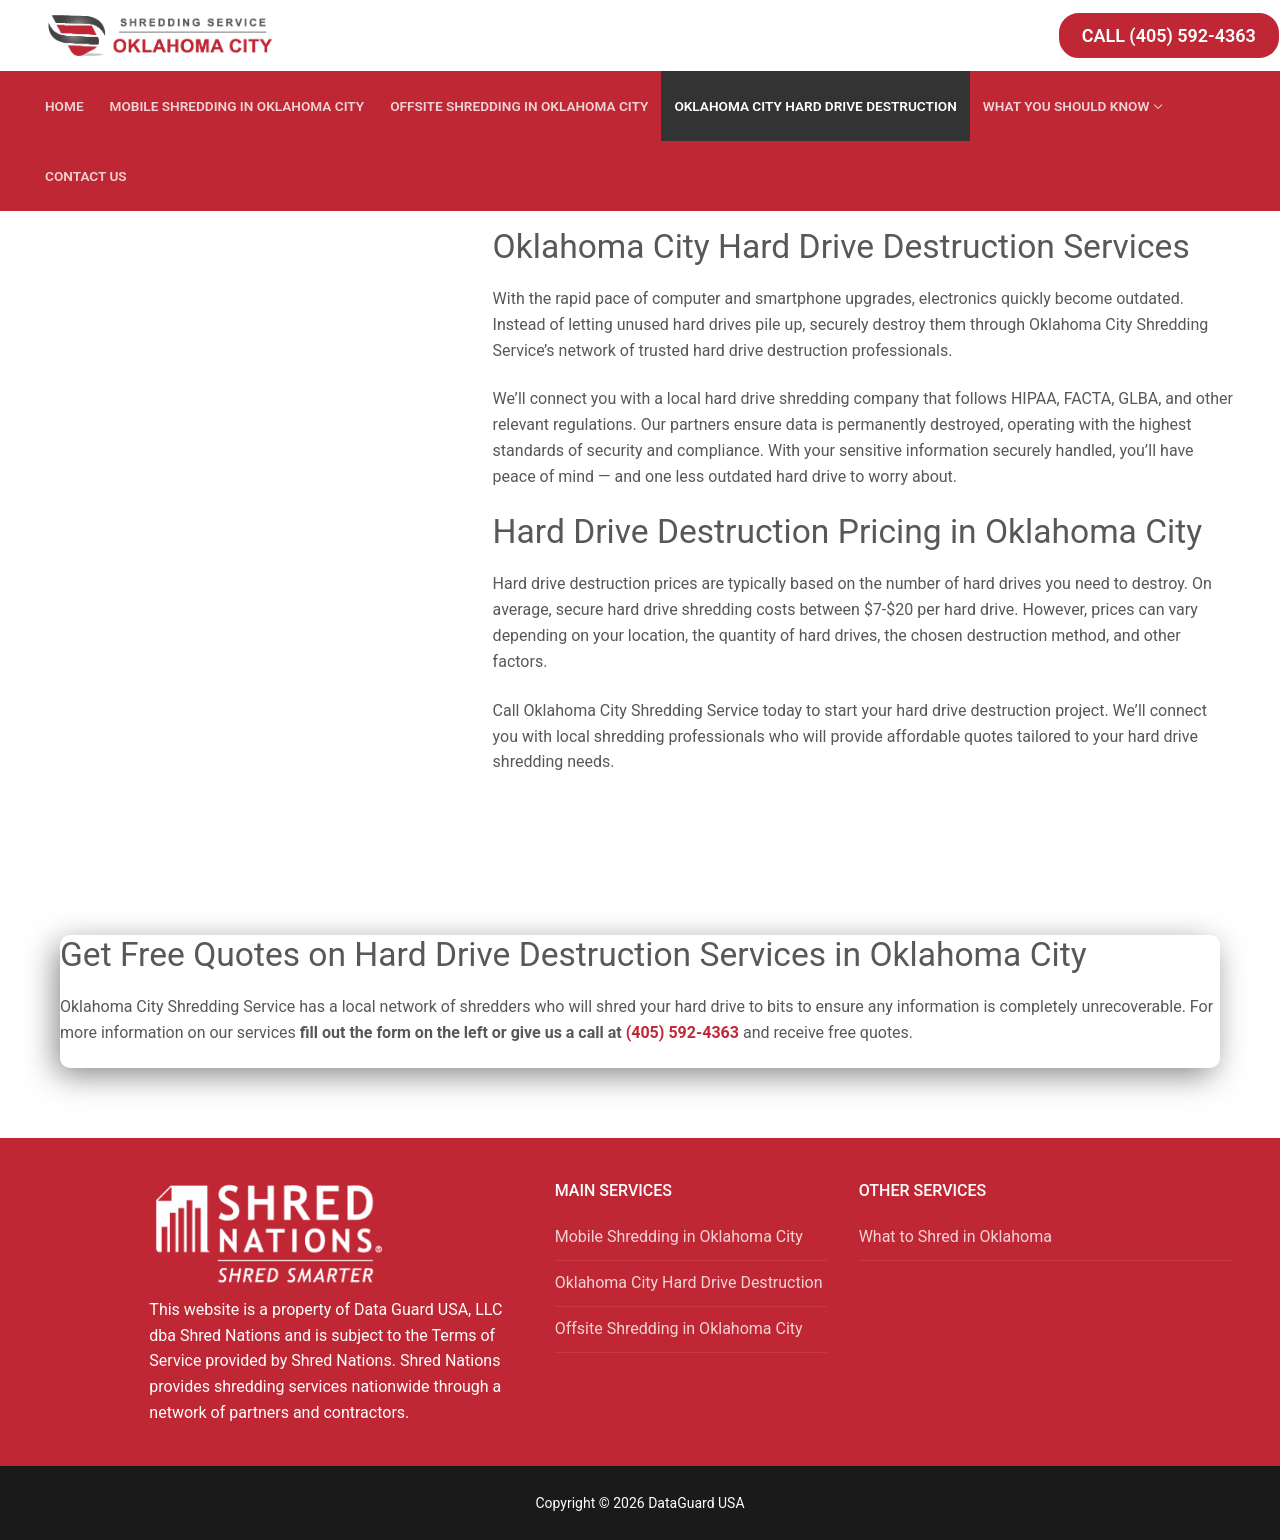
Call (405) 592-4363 (1169, 35)
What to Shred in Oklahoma (955, 1236)
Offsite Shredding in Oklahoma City (679, 1328)
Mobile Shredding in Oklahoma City (679, 1236)
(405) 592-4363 (682, 1032)
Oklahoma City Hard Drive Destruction (689, 1282)
